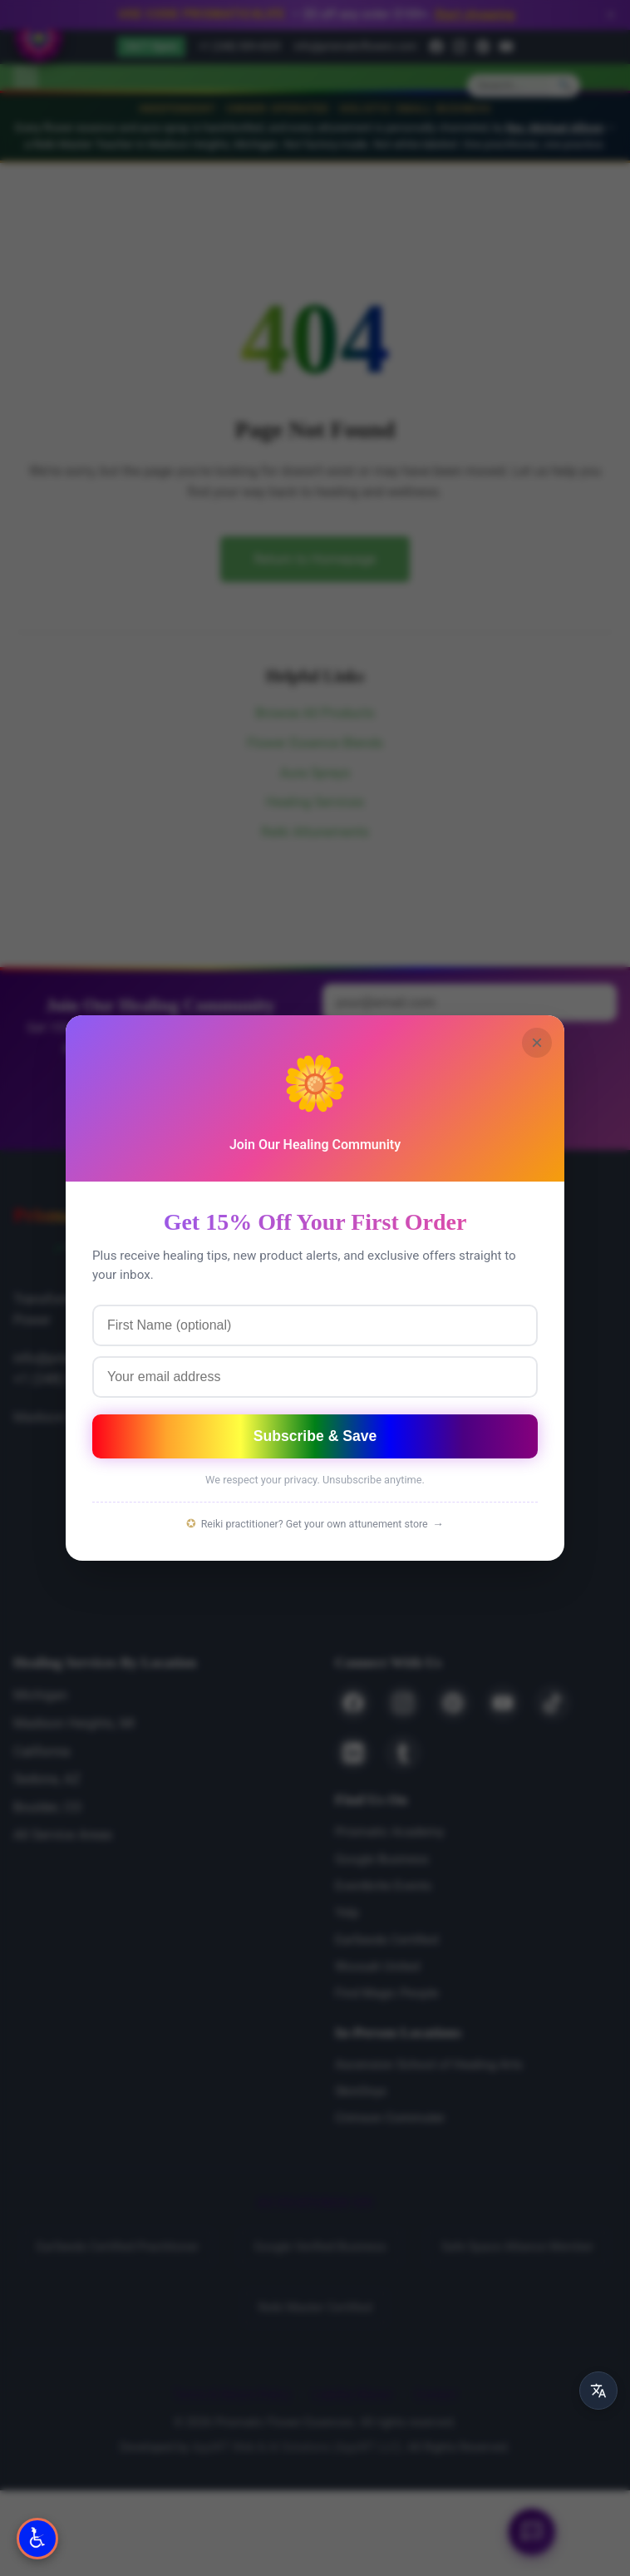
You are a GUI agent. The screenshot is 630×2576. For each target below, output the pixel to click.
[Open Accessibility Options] (37, 2538)
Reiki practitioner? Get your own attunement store (315, 1524)
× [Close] (537, 1042)
